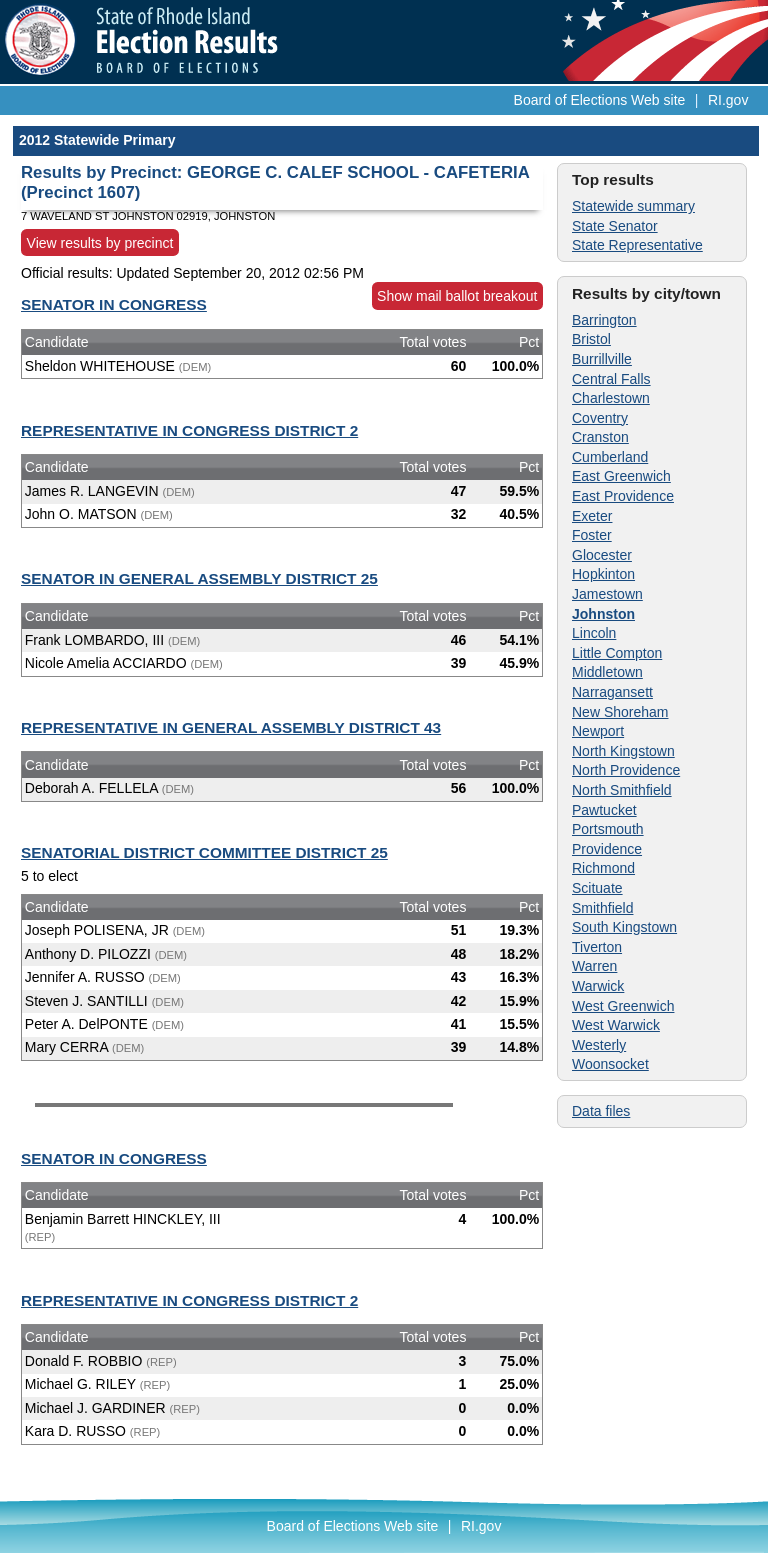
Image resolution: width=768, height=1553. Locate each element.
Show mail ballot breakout (457, 296)
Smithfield (602, 908)
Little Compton (617, 653)
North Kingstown (623, 751)
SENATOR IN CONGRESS (114, 304)
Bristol (591, 339)
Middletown (607, 672)
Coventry (600, 418)
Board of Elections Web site (600, 100)
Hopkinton (603, 574)
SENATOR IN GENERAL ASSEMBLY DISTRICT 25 (199, 578)
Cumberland (610, 457)
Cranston (600, 437)
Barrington (604, 320)
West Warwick (616, 1025)
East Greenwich (621, 476)
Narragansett (612, 692)
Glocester (602, 555)
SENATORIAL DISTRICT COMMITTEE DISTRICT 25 (204, 852)
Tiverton (597, 947)
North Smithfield (622, 790)
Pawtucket (604, 810)
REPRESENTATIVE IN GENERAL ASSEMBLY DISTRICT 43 (231, 727)
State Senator (615, 226)
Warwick (598, 986)
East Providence (623, 496)
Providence (607, 849)
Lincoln (594, 633)
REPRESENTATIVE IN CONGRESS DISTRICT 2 (189, 430)
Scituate (597, 888)
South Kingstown (624, 927)
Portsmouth (608, 829)
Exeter (592, 516)
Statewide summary (633, 206)
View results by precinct (100, 242)
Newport (598, 731)
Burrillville (602, 359)
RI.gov (728, 100)
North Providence (626, 770)
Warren (594, 966)
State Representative (637, 245)
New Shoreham (620, 712)
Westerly (599, 1045)
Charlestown (611, 398)
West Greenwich (623, 1006)
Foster (592, 535)
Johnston (603, 614)
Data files (601, 1111)
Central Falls (611, 379)
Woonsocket (610, 1064)
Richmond (603, 868)
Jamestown (607, 594)
